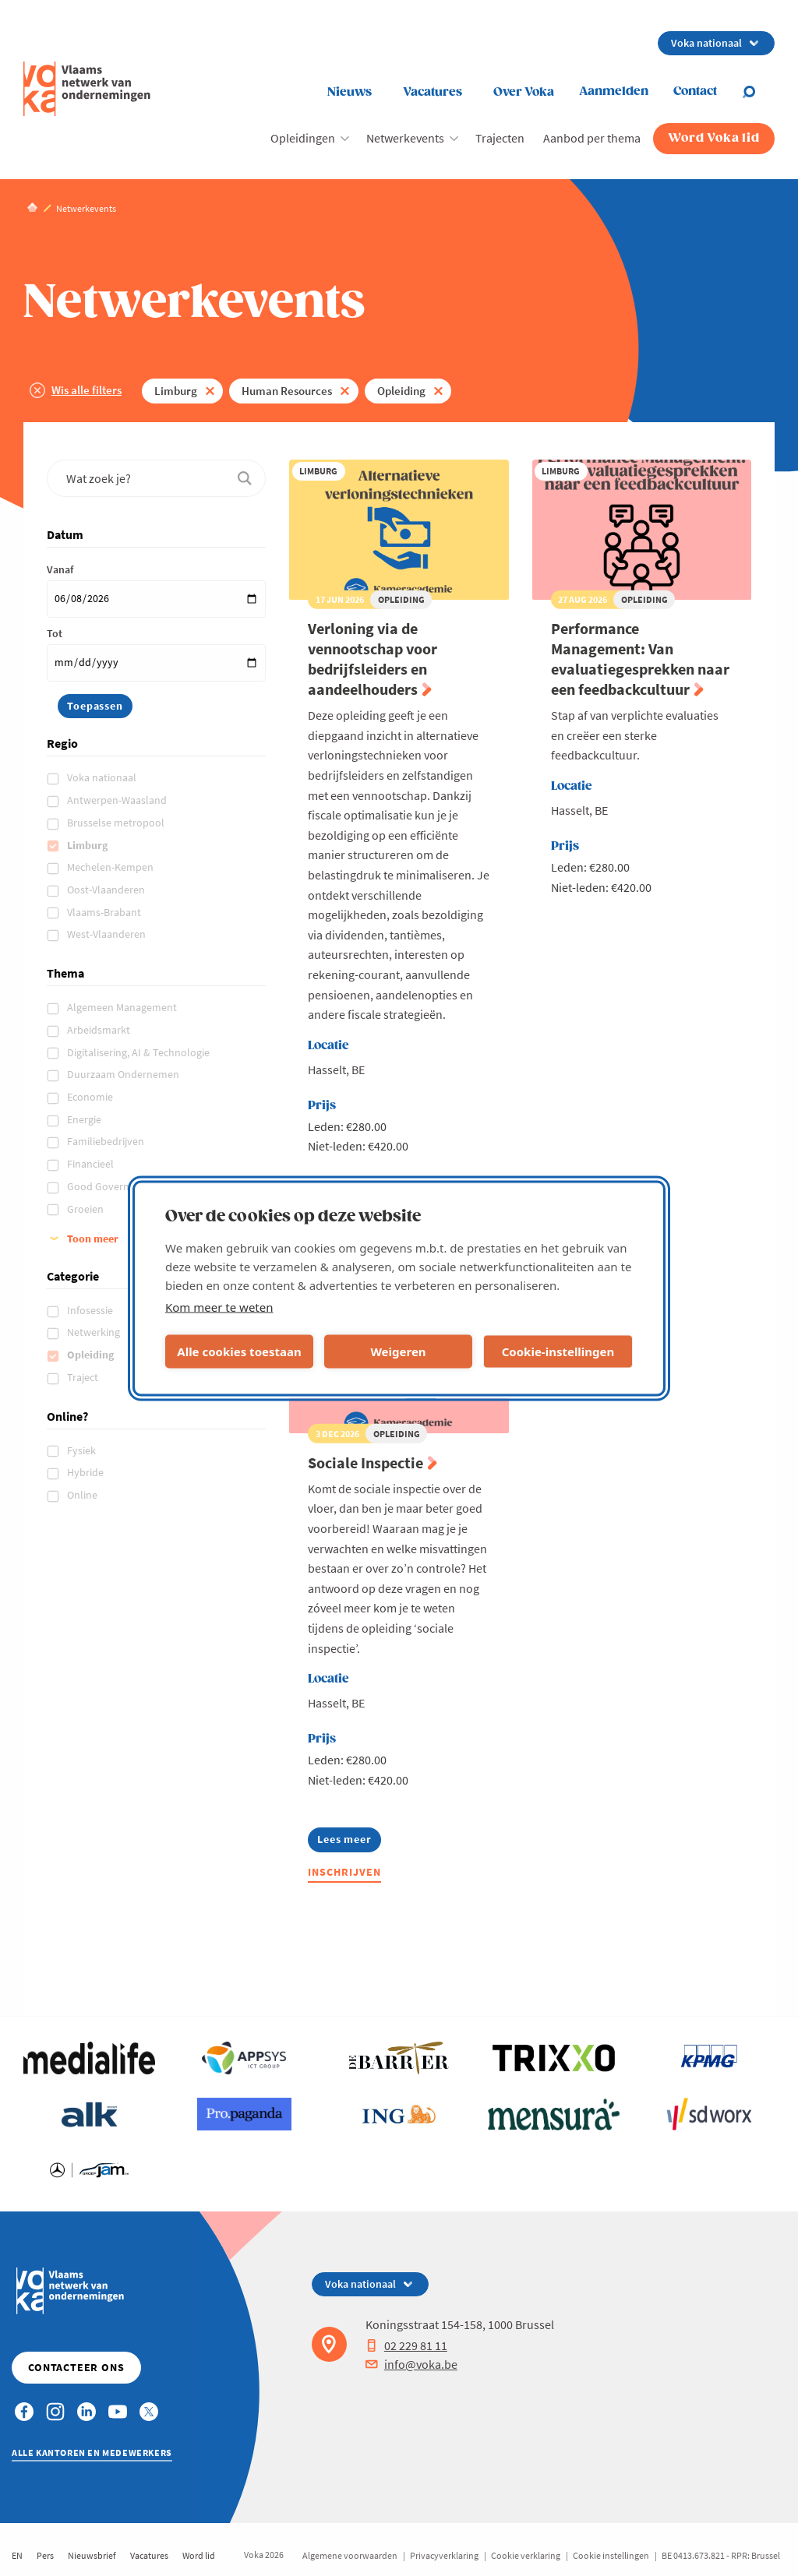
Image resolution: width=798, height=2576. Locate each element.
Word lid (198, 2555)
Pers (45, 2555)
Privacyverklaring (444, 2555)
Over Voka (523, 92)
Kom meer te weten (219, 1306)
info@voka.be (411, 2364)
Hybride (86, 1472)
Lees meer (344, 1842)
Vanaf (60, 569)
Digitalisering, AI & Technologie (139, 1052)
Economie (91, 1097)
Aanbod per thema (592, 138)
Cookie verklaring (525, 2555)
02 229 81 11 (406, 2345)
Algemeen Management (123, 1007)
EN (17, 2555)
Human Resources (287, 390)
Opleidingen (302, 138)
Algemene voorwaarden (349, 2555)
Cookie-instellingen (558, 1351)
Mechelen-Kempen (111, 867)
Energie (85, 1119)
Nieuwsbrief (92, 2555)
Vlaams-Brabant (105, 912)
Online (83, 1495)
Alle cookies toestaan (239, 1351)
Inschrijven (344, 1872)
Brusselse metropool (117, 823)
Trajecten (499, 138)
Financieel (91, 1164)
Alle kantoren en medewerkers (92, 2452)
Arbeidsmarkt (99, 1030)
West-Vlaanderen (107, 934)
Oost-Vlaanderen (107, 890)
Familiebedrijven (107, 1141)
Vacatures (432, 92)
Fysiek (82, 1450)
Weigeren (397, 1351)
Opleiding (401, 390)
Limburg (175, 390)
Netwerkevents (405, 138)
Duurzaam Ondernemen (124, 1074)
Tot (54, 633)
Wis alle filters (86, 389)
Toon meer (92, 1238)
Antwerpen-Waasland (118, 800)
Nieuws (349, 92)
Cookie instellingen (611, 2555)
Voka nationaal (103, 777)
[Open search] (758, 92)
